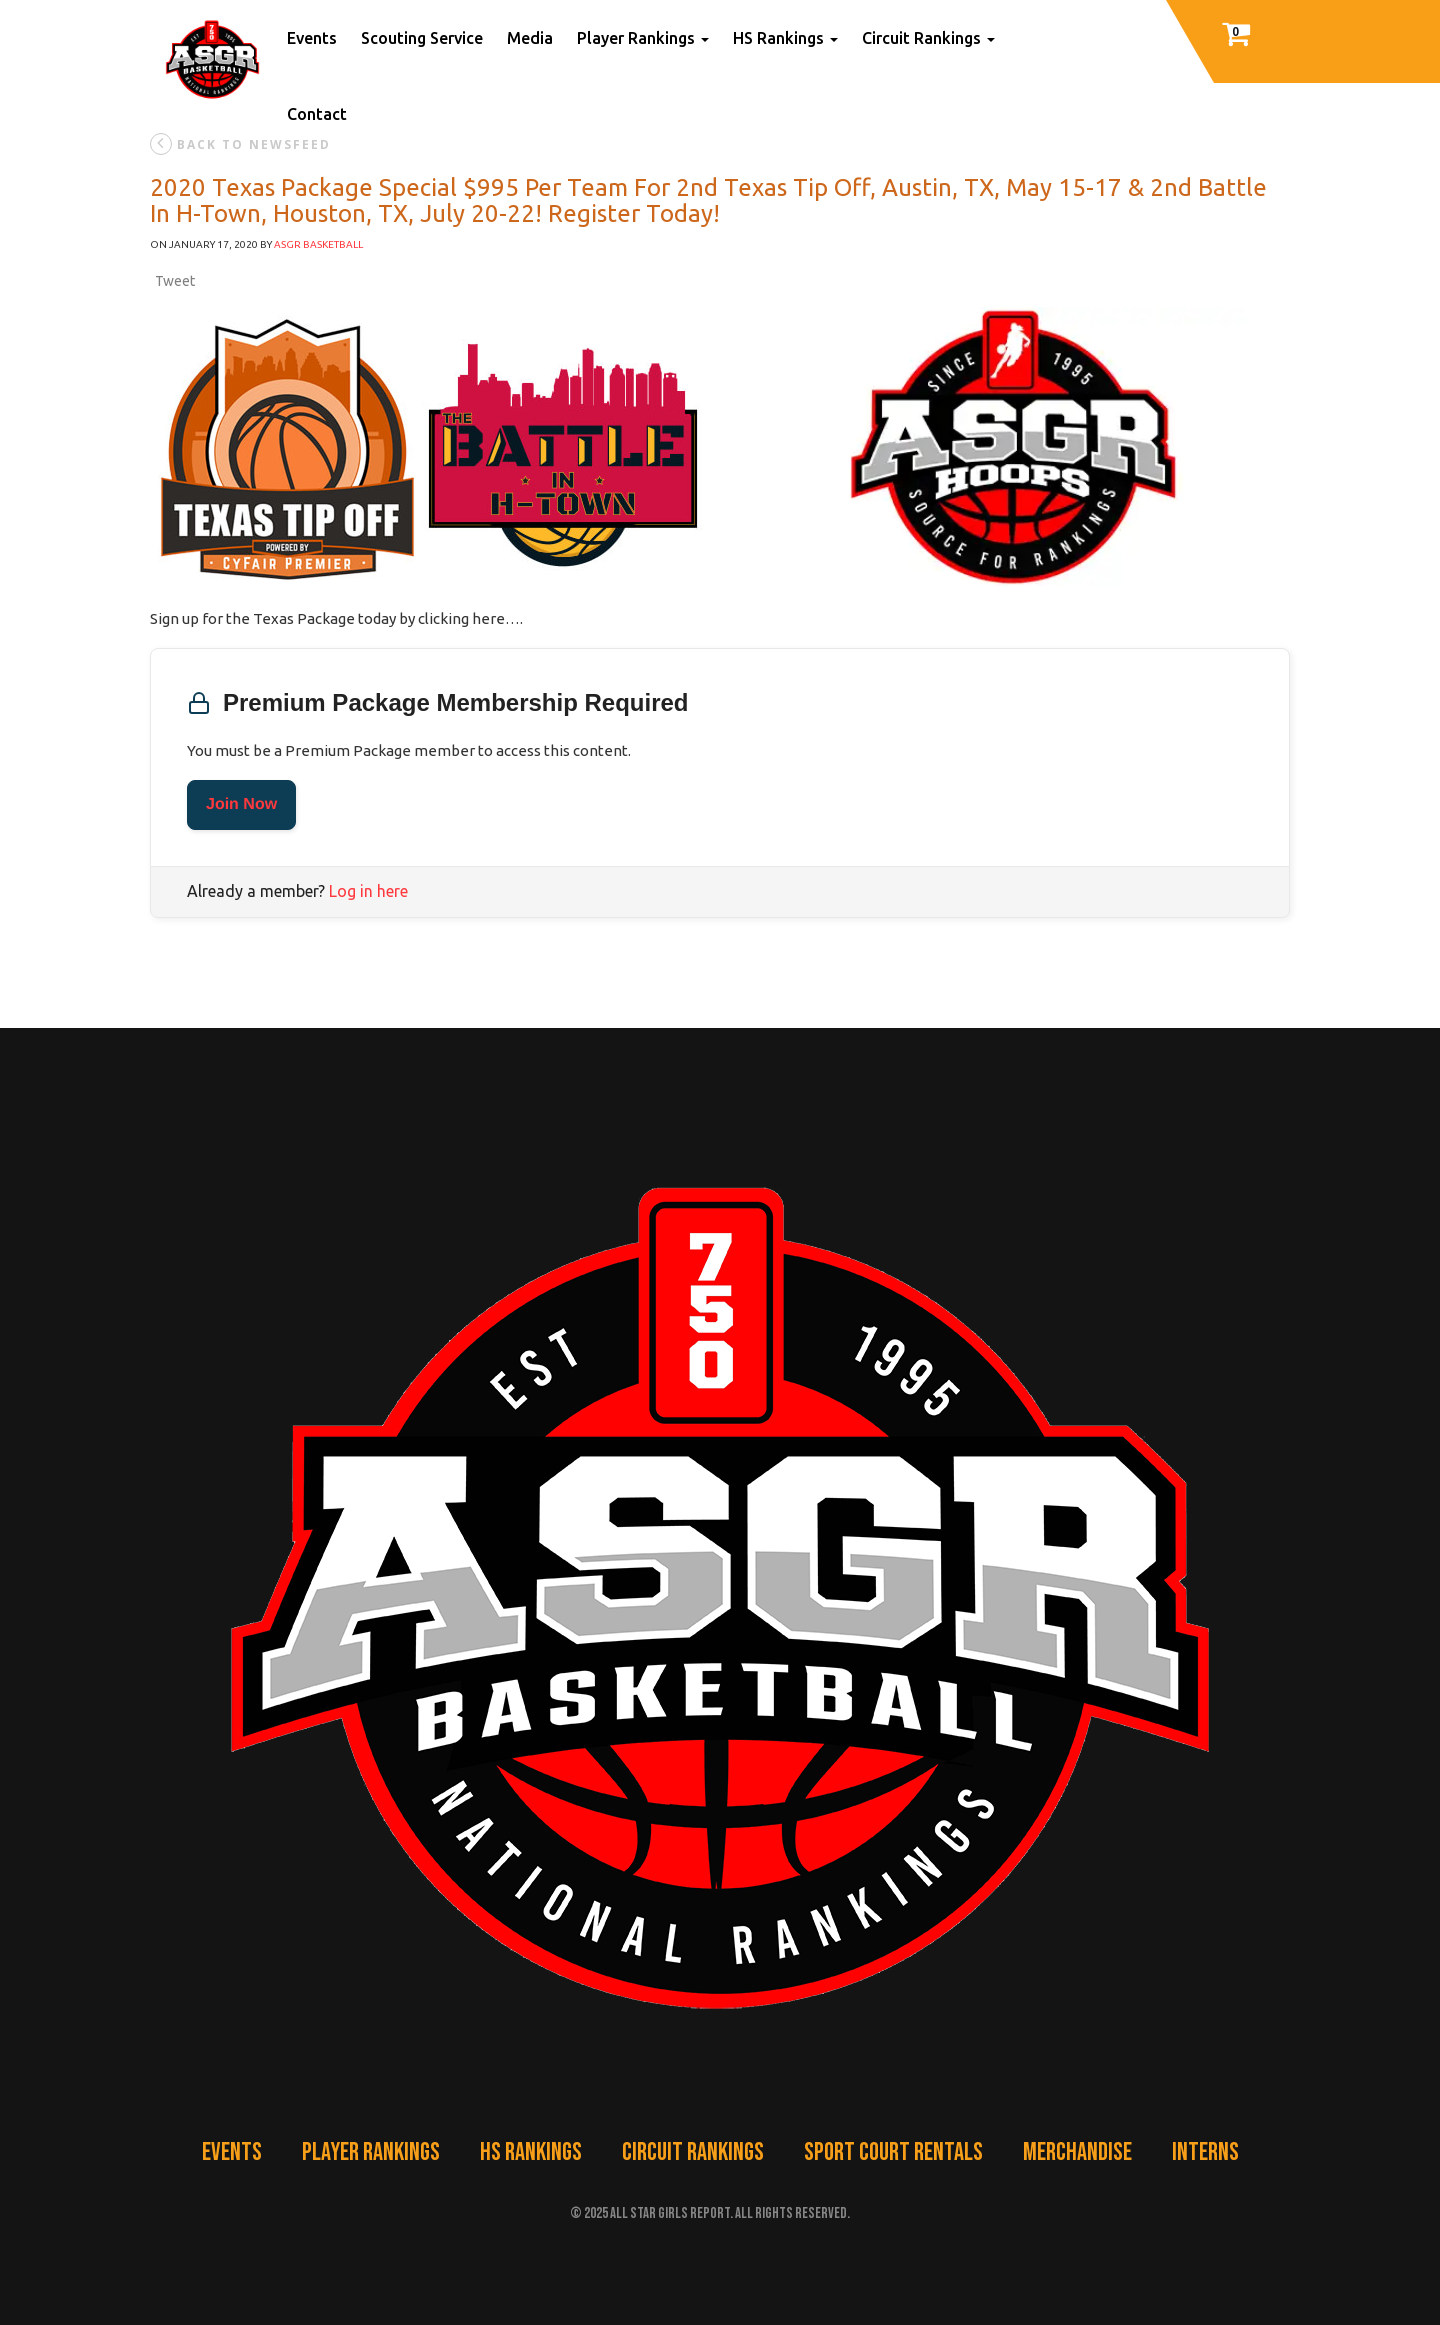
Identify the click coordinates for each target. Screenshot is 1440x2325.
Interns (1205, 2152)
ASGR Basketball (318, 244)
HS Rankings (785, 38)
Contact (317, 114)
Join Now (241, 804)
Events (312, 38)
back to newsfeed (240, 144)
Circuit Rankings (928, 38)
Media (530, 38)
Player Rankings (643, 38)
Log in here (368, 891)
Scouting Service (422, 38)
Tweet (175, 281)
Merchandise (1077, 2152)
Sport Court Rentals (893, 2152)
